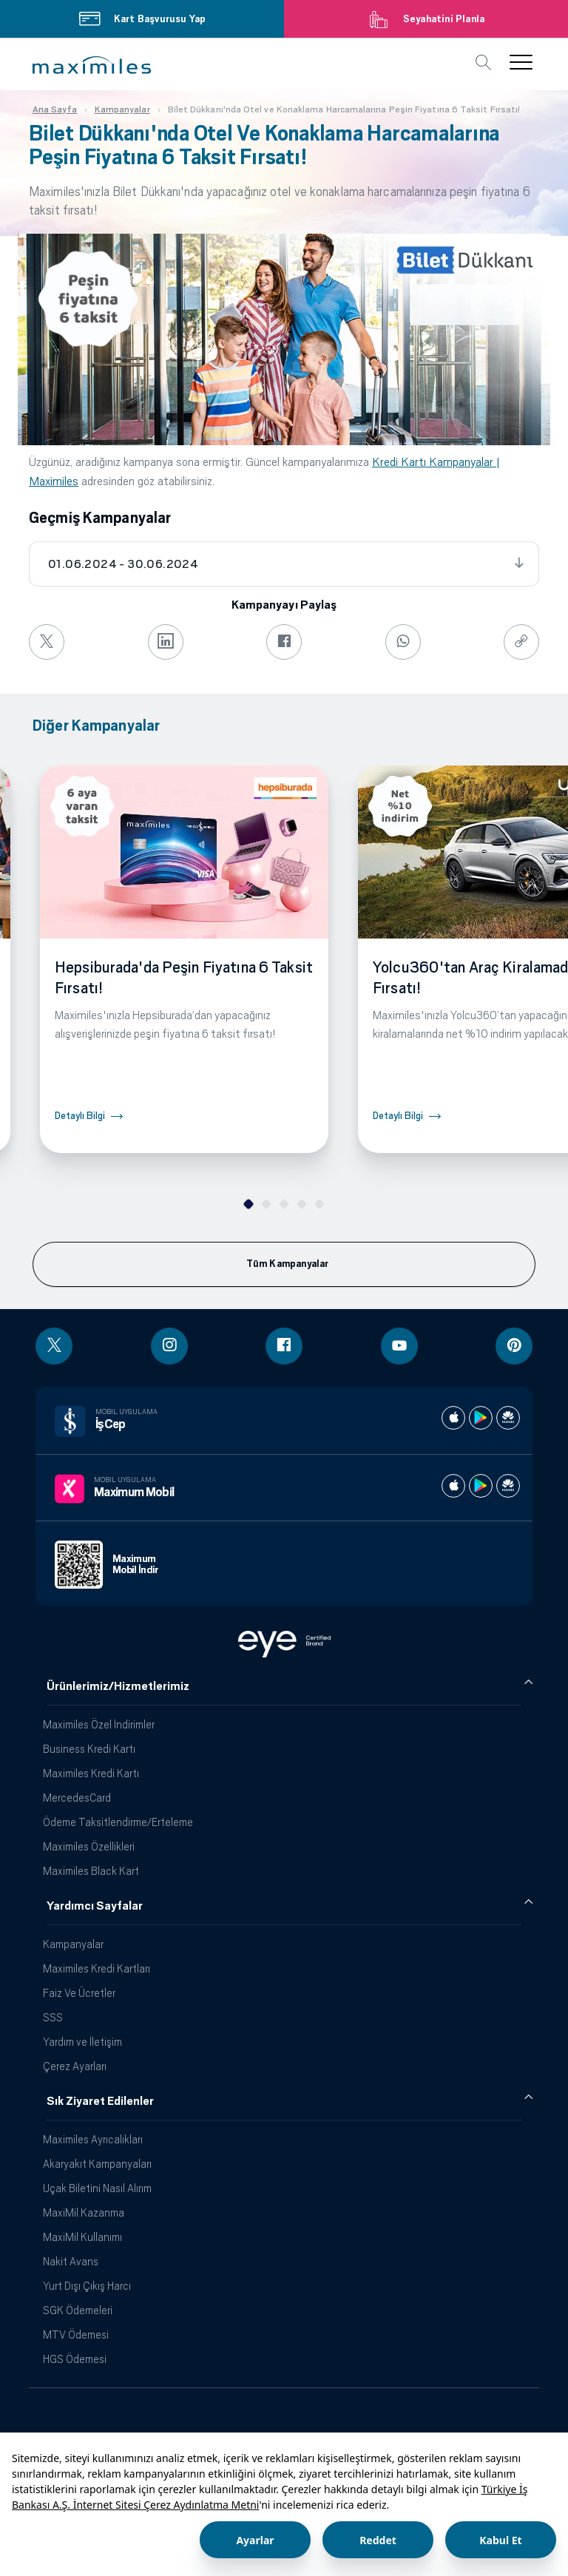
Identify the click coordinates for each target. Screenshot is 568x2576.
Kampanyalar (73, 1944)
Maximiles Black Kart (91, 1871)
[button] (92, 65)
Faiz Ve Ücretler (79, 1993)
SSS (53, 2017)
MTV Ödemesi (76, 2334)
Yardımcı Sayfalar (95, 1906)
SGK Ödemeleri (77, 2310)
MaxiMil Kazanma (83, 2212)
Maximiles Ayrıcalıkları (93, 2139)
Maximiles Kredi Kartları (96, 1968)
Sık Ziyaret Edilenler (100, 2101)
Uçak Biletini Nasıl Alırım (97, 2188)
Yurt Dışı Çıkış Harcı (87, 2285)
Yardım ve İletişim (82, 2041)
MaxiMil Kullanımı (82, 2237)
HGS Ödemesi (74, 2359)
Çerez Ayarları (74, 2066)
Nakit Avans (70, 2261)
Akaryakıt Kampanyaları (97, 2163)
